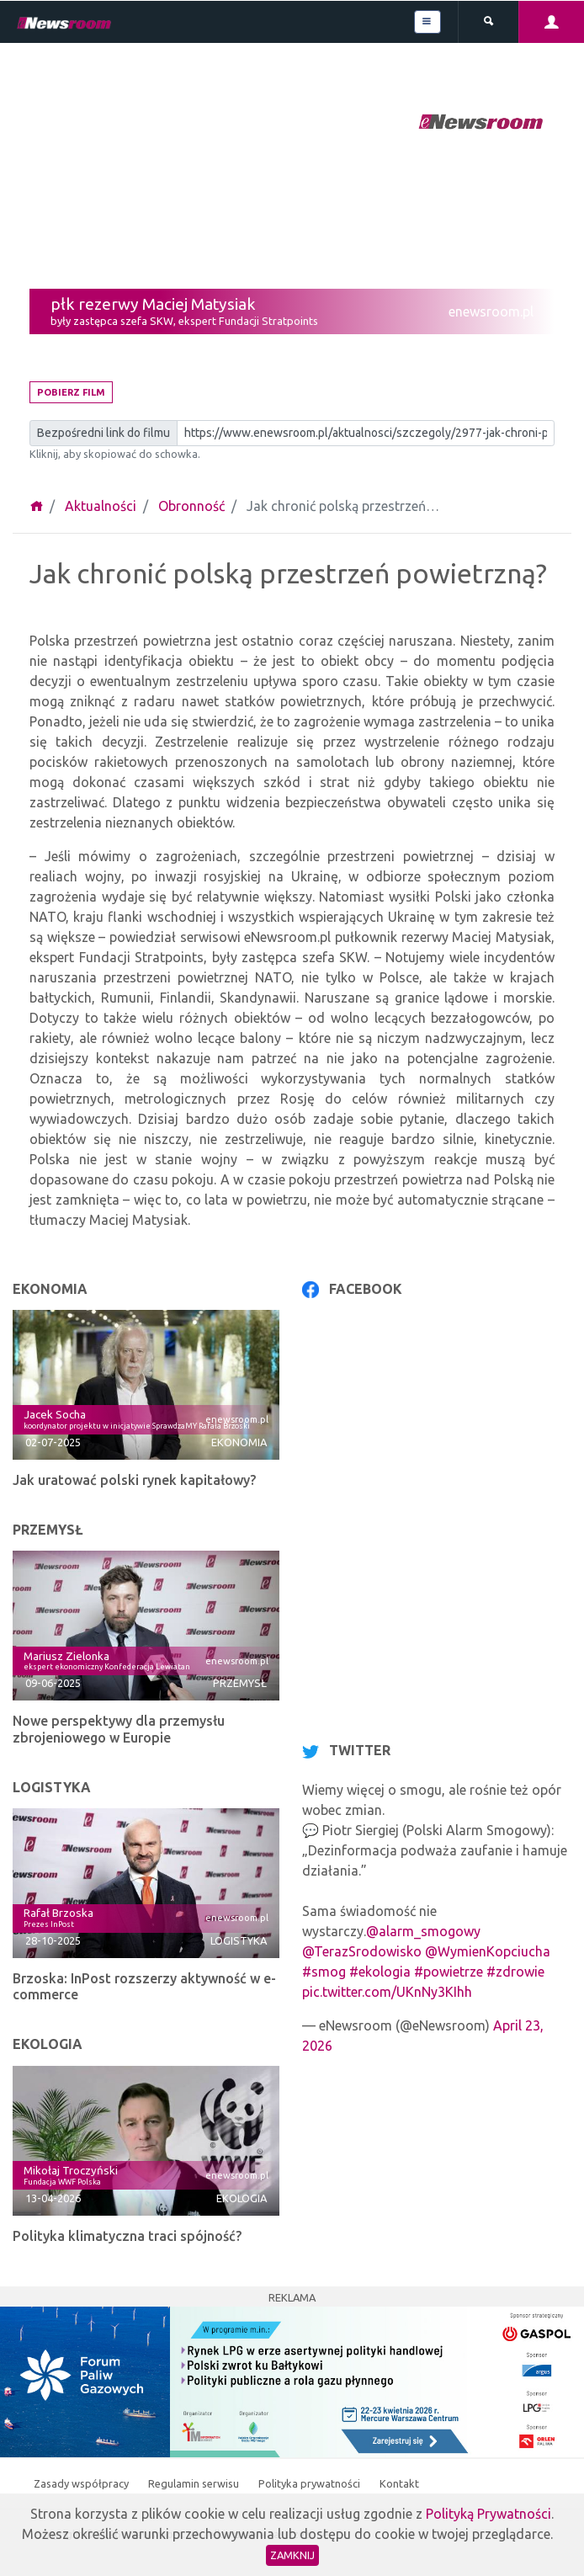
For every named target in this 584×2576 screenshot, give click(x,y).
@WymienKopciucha (487, 1951)
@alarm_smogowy (423, 1931)
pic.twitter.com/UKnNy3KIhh (387, 1991)
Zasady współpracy (82, 2483)
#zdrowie (515, 1971)
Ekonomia (239, 1442)
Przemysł (240, 1683)
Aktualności (100, 506)
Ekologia (241, 2198)
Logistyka (238, 1940)
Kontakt (399, 2483)
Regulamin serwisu (195, 2483)
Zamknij (292, 2555)
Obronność (191, 506)
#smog (324, 1971)
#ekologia (380, 1971)
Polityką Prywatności (488, 2513)
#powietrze (448, 1971)
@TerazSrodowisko (362, 1951)
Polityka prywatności (310, 2483)
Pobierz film (71, 392)
